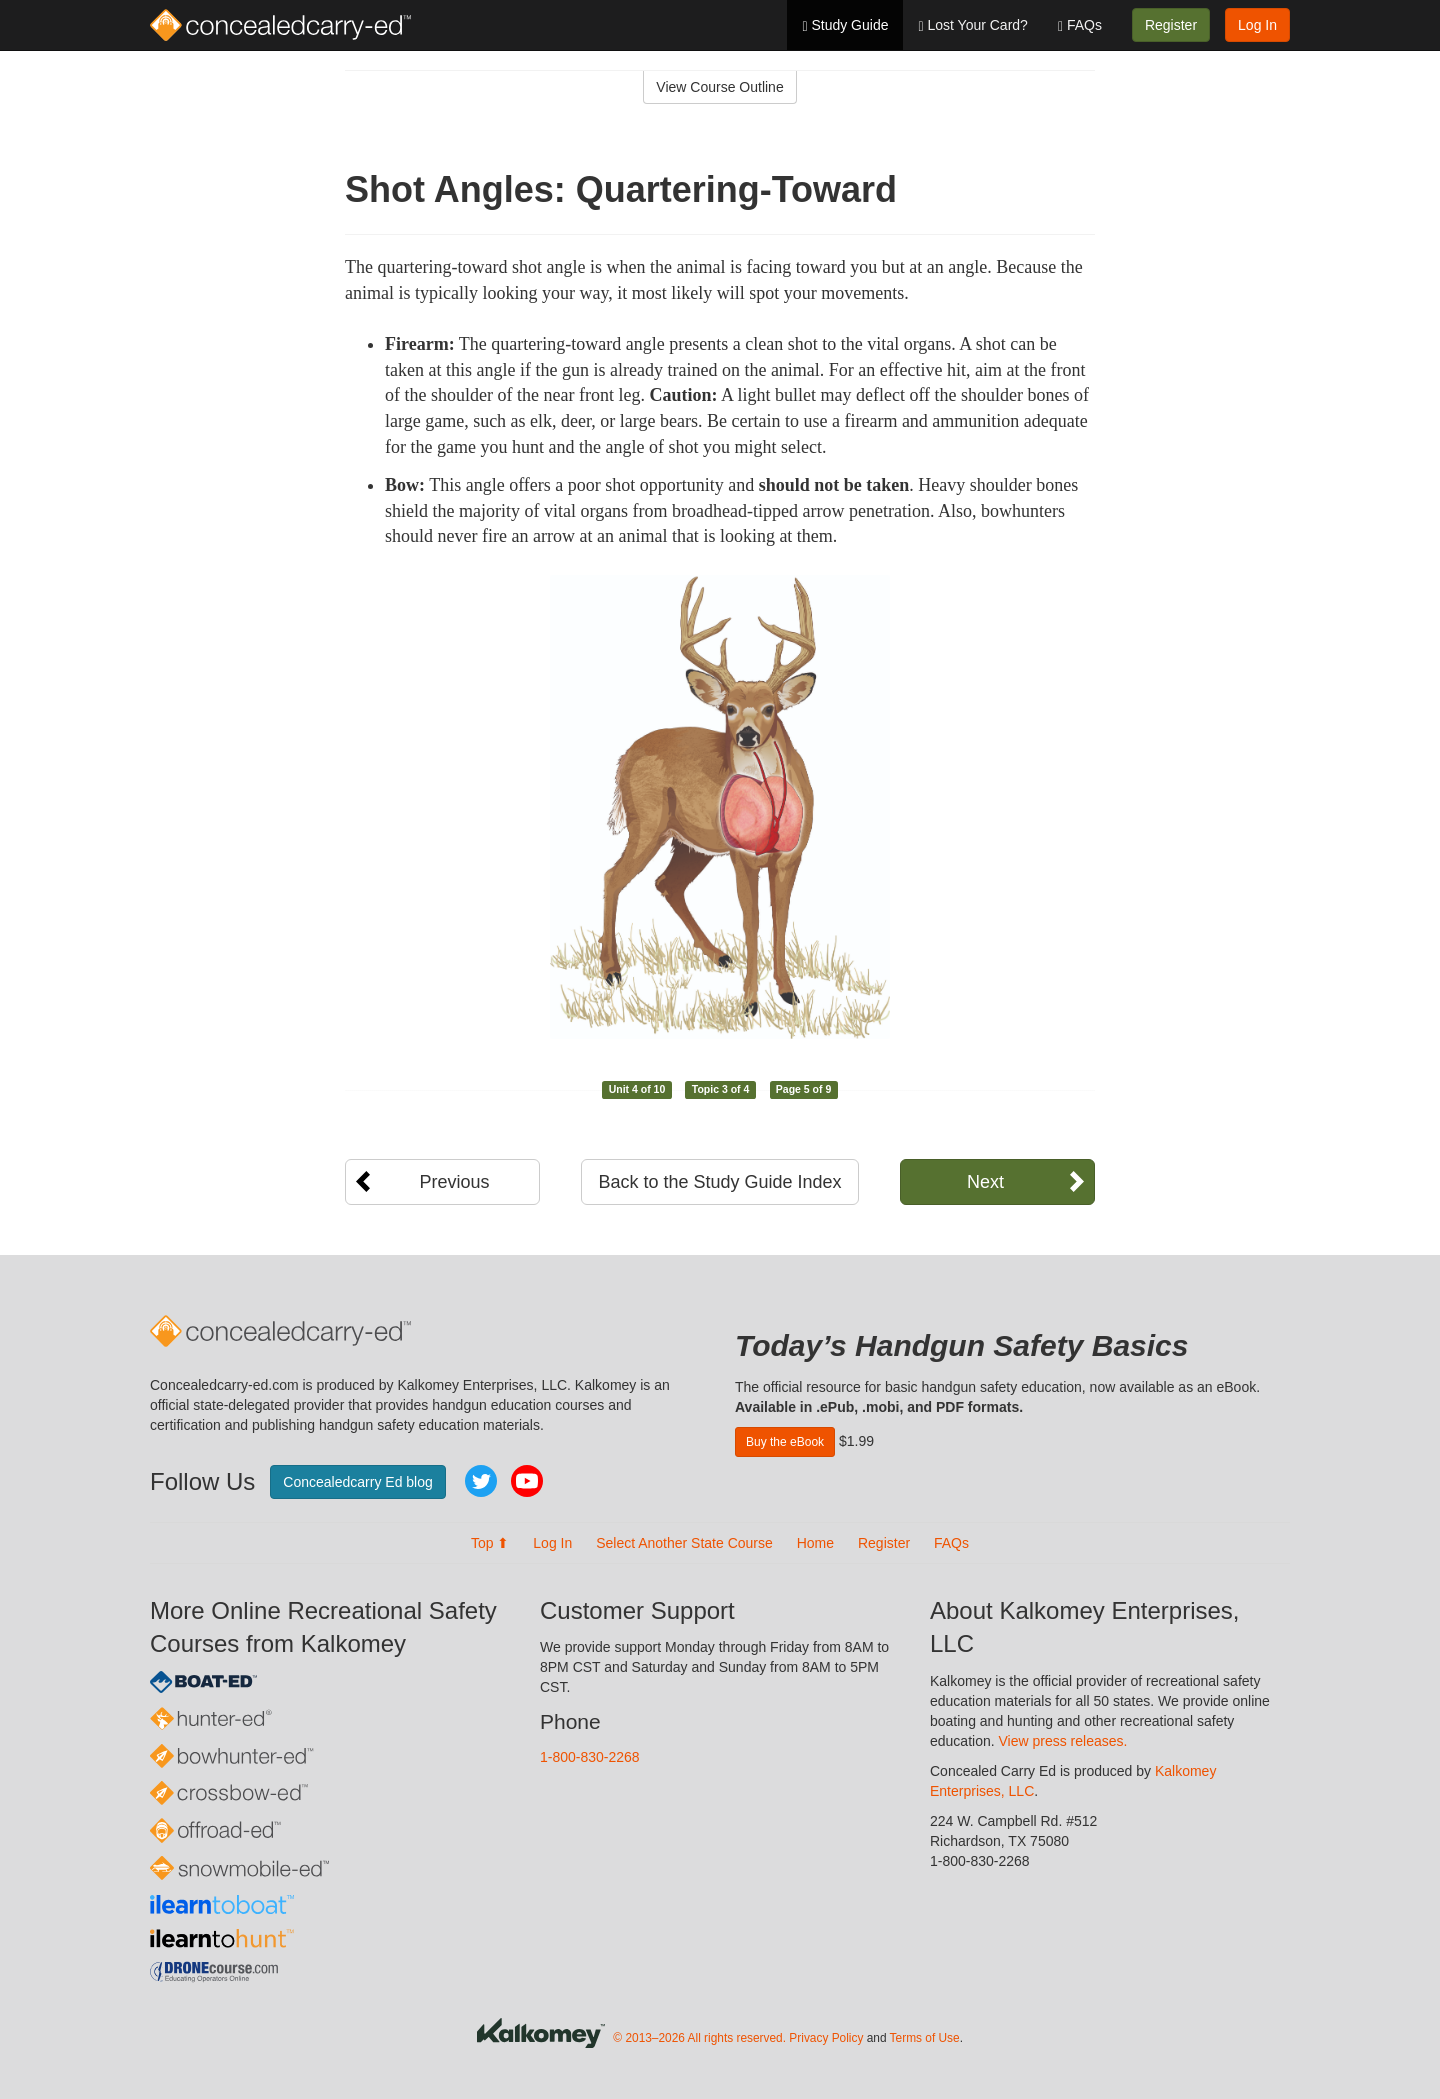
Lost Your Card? (972, 25)
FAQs (1080, 25)
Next (985, 1182)
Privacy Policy (826, 2039)
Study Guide (845, 25)
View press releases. (1063, 1741)
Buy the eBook (785, 1442)
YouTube (527, 1481)
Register (1171, 25)
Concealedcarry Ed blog (357, 1482)
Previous (454, 1182)
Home (815, 1543)
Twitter (481, 1481)
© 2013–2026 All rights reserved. (699, 2039)
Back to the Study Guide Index (719, 1182)
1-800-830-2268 (590, 1757)
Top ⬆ (490, 1543)
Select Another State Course (684, 1543)
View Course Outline (719, 87)
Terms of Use (925, 2039)
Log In (1257, 25)
